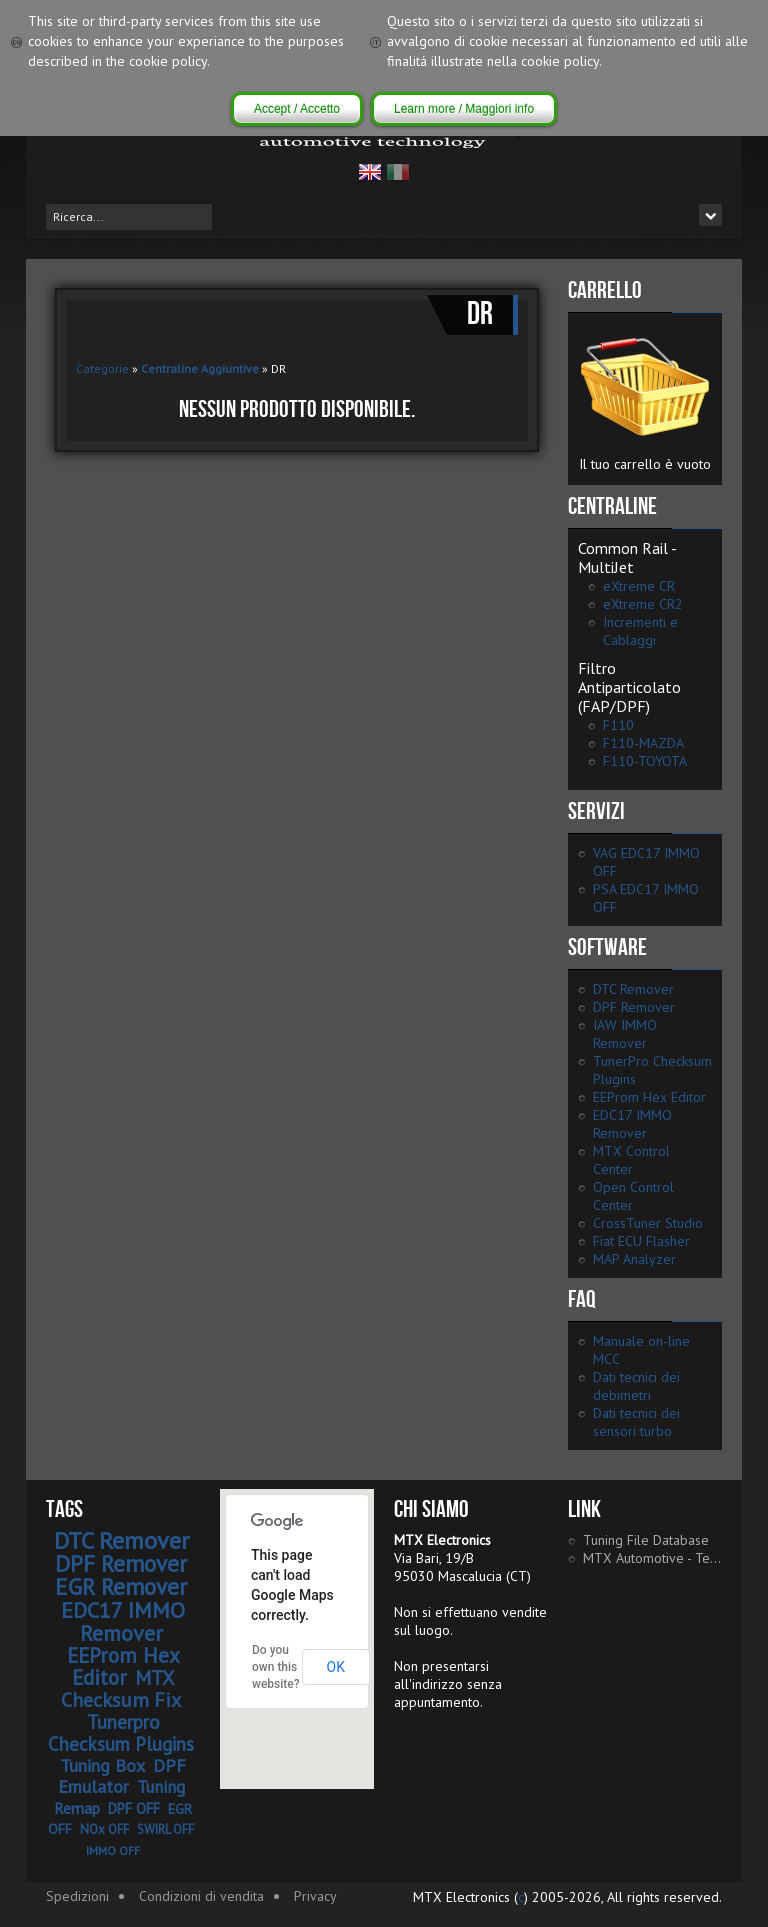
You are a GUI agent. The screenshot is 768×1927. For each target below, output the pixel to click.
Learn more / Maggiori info (464, 109)
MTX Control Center (631, 1160)
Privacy (315, 1896)
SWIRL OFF (165, 1829)
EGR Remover (121, 1586)
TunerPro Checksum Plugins (652, 1070)
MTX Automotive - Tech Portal (652, 1558)
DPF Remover (634, 1007)
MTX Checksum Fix (121, 1689)
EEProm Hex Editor (649, 1097)
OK (336, 1667)
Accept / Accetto (297, 109)
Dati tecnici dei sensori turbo (636, 1422)
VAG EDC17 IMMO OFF (646, 862)
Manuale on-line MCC (641, 1350)
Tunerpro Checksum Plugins (121, 1733)
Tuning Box (102, 1765)
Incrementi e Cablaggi (640, 631)
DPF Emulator (122, 1776)
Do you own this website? (276, 1667)
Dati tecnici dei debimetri (636, 1386)
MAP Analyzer (634, 1259)
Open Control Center (633, 1196)
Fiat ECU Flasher (641, 1241)
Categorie (102, 368)
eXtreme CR (639, 586)
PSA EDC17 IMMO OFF (646, 898)
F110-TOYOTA (645, 761)
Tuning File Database (646, 1540)
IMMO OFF (113, 1850)
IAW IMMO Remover (625, 1034)
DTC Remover (633, 989)
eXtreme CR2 (643, 604)
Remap (77, 1808)
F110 (618, 725)
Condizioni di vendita (201, 1896)
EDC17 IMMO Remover (632, 1124)
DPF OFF (134, 1808)
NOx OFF (104, 1829)
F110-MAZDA (643, 743)
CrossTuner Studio (648, 1223)
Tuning (161, 1787)
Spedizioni (77, 1896)
